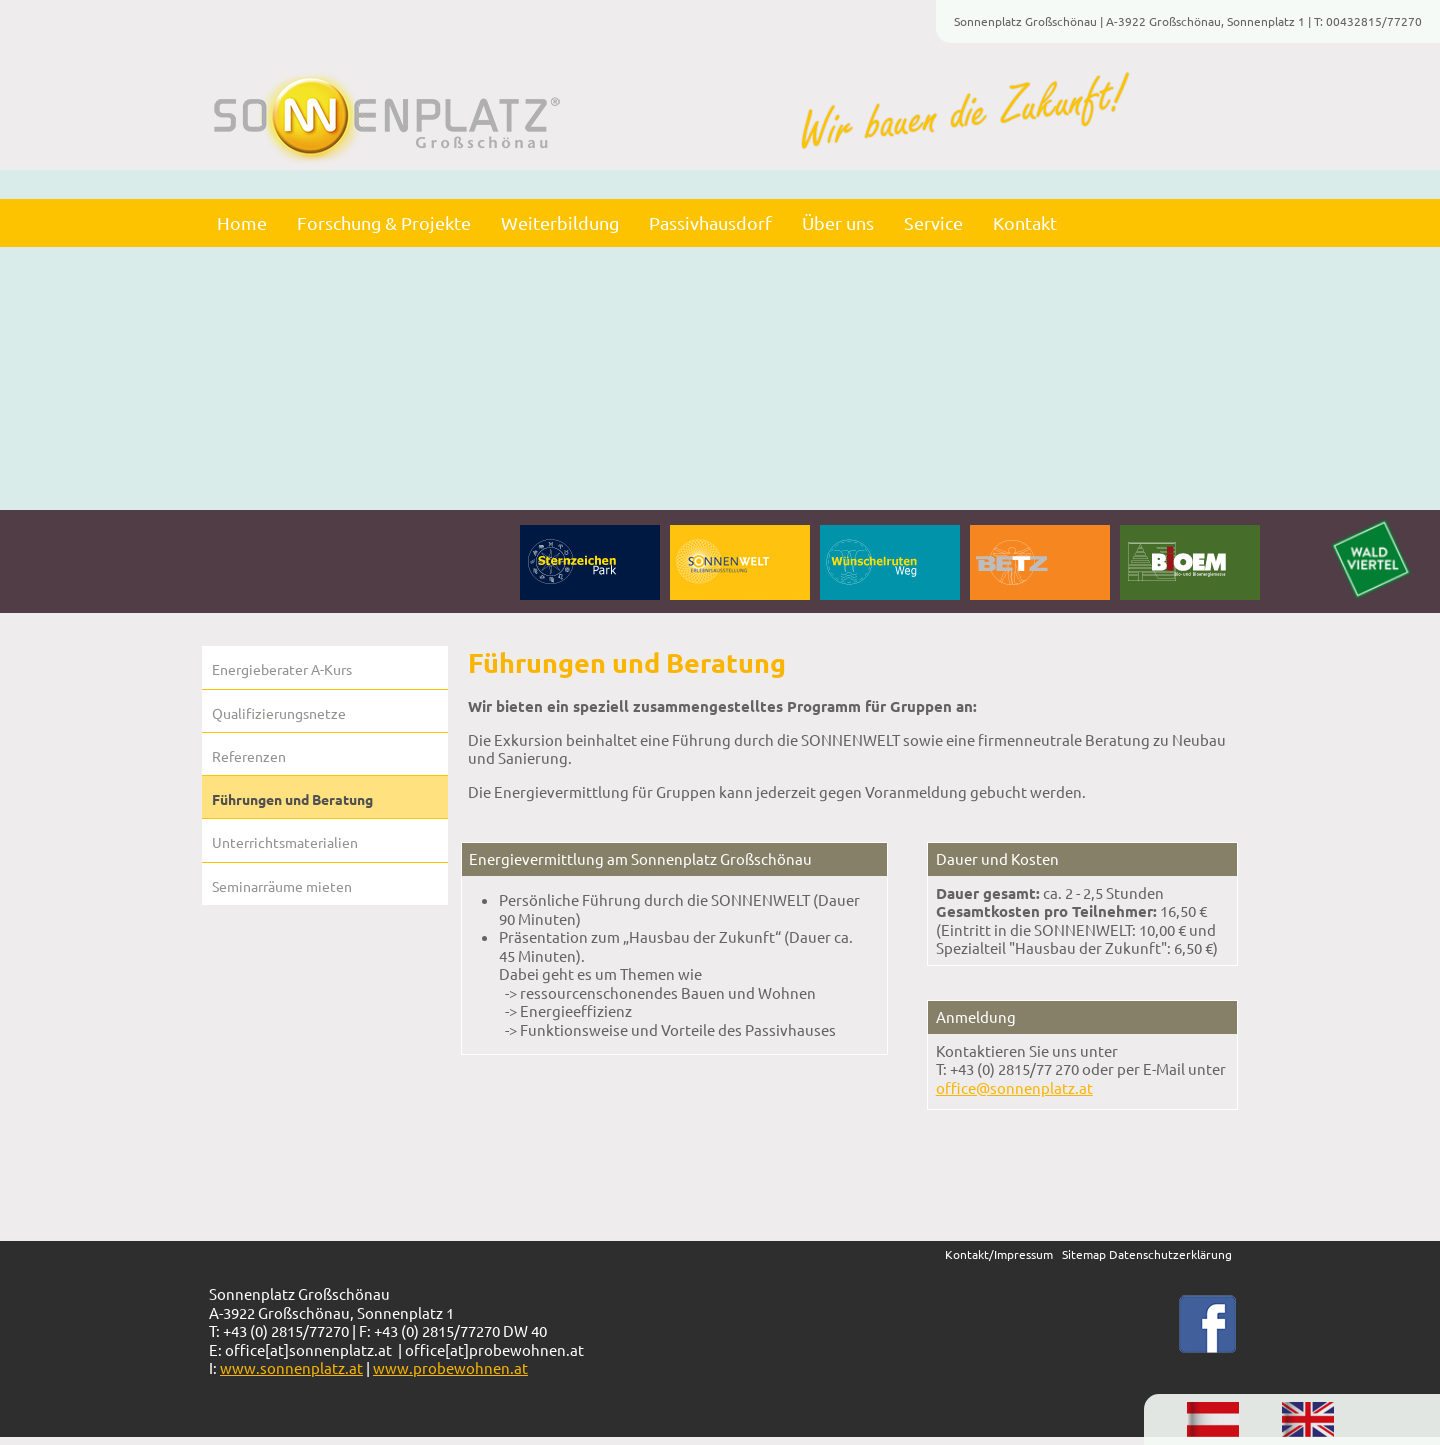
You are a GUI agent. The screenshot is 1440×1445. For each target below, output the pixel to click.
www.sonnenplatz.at (291, 1367)
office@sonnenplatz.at (1014, 1087)
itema (1083, 1254)
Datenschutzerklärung (1169, 1254)
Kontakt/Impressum (999, 1254)
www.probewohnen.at (450, 1367)
